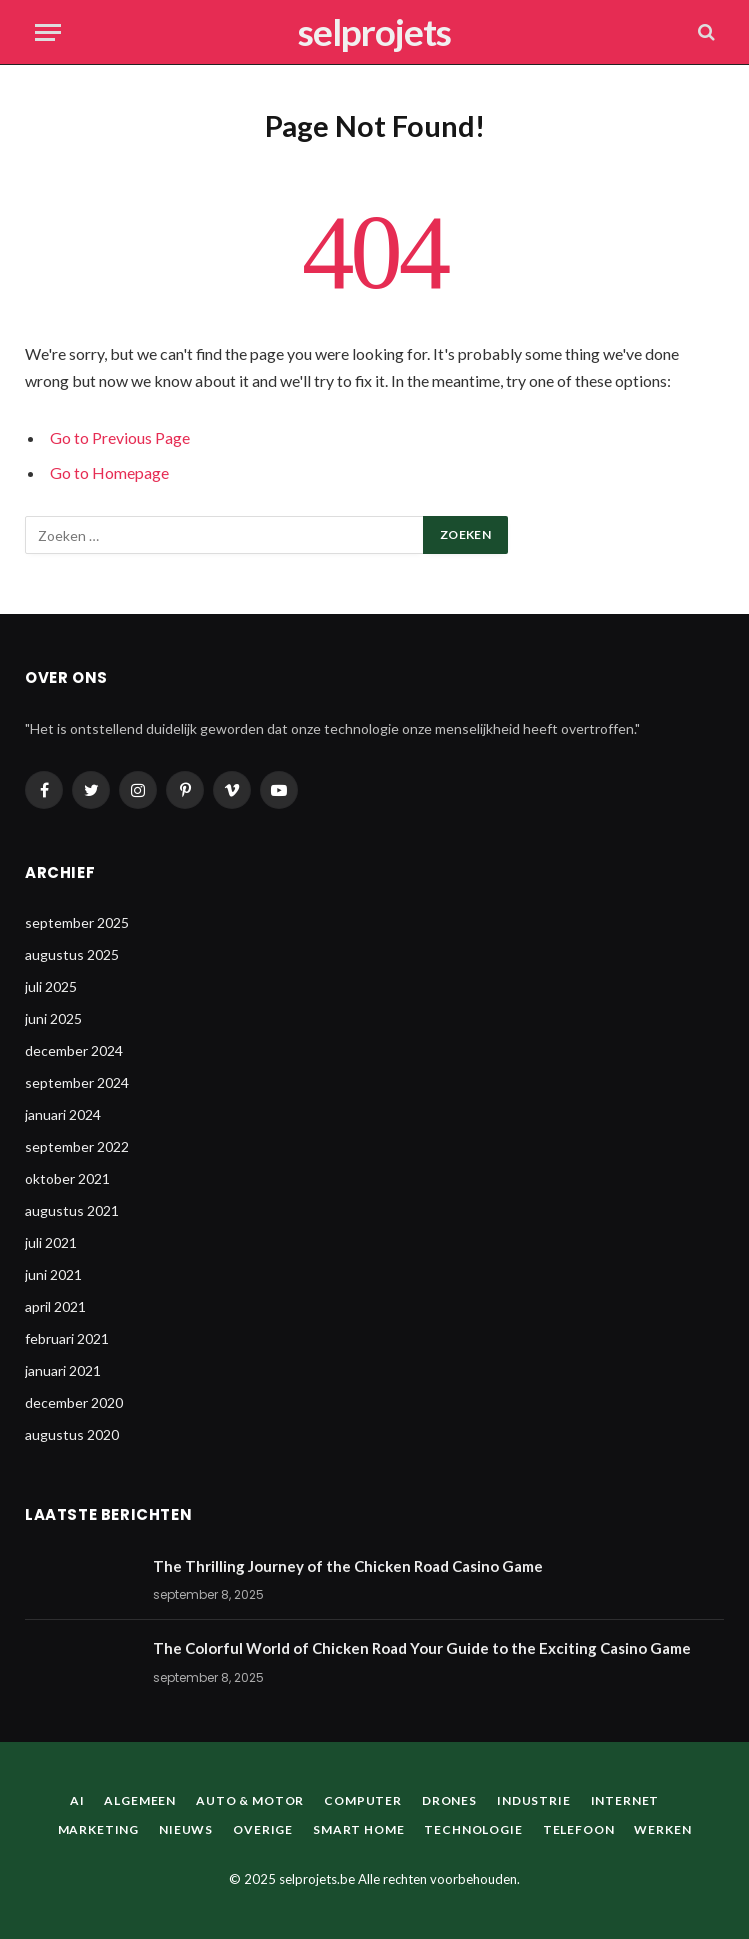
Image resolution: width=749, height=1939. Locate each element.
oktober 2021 (67, 1178)
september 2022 (77, 1146)
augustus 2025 (72, 954)
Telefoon (579, 1829)
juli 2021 (51, 1242)
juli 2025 (51, 986)
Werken (662, 1829)
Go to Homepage (109, 472)
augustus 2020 (72, 1434)
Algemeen (140, 1800)
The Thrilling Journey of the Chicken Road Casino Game (348, 1566)
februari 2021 (67, 1338)
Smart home (358, 1829)
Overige (263, 1829)
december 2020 (74, 1402)
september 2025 (77, 922)
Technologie (473, 1829)
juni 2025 (53, 1018)
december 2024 (74, 1050)
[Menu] (48, 32)
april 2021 (55, 1306)
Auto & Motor (250, 1800)
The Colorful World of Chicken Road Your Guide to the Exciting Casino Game (422, 1648)
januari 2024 (63, 1114)
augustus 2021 (72, 1210)
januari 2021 (63, 1370)
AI (77, 1800)
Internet (625, 1800)
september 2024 (77, 1082)
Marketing (99, 1829)
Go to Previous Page (120, 437)
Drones (449, 1800)
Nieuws (186, 1829)
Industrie (534, 1800)
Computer (363, 1800)
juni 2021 (53, 1274)
